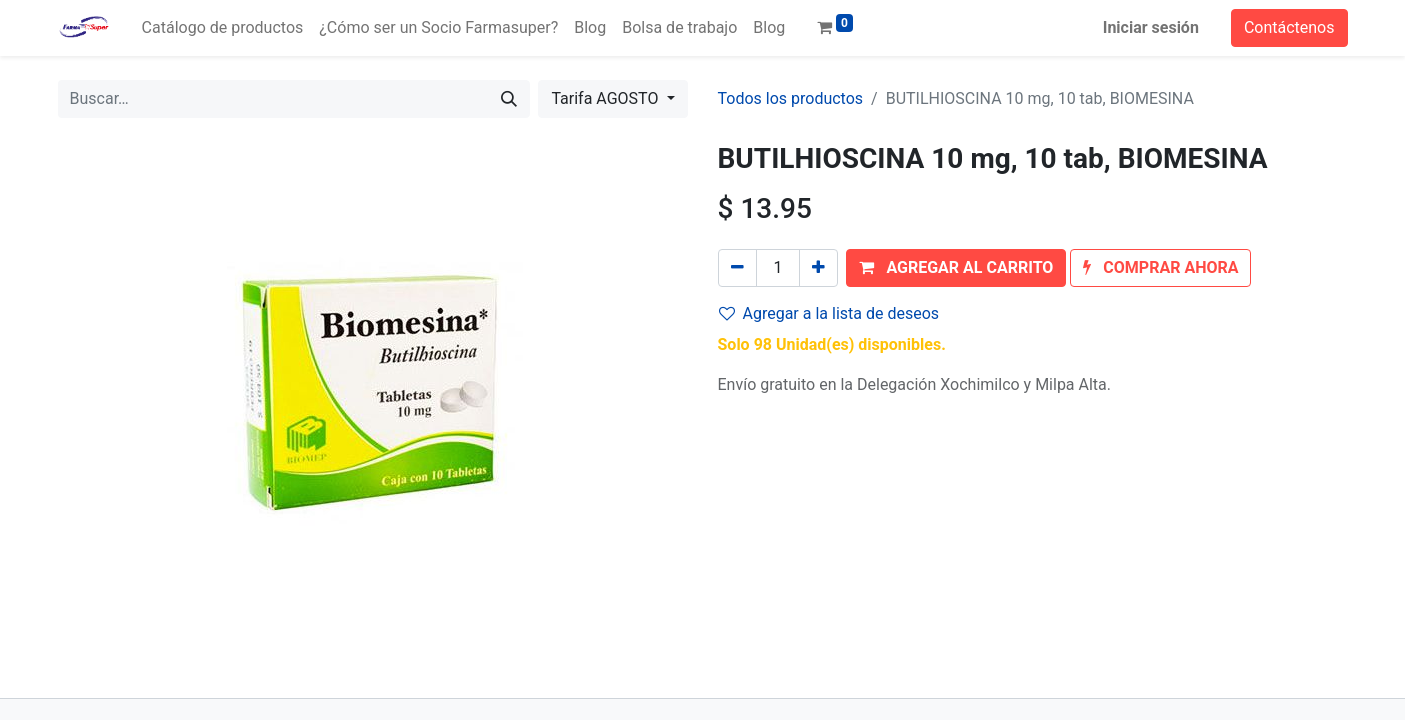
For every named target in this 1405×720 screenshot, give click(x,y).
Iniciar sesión (1151, 27)
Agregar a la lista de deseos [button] (829, 313)
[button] (956, 268)
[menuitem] (223, 28)
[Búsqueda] (509, 99)
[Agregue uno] (818, 268)
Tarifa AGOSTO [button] (606, 98)
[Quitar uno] (737, 268)
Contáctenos (1289, 27)
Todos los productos (791, 98)
